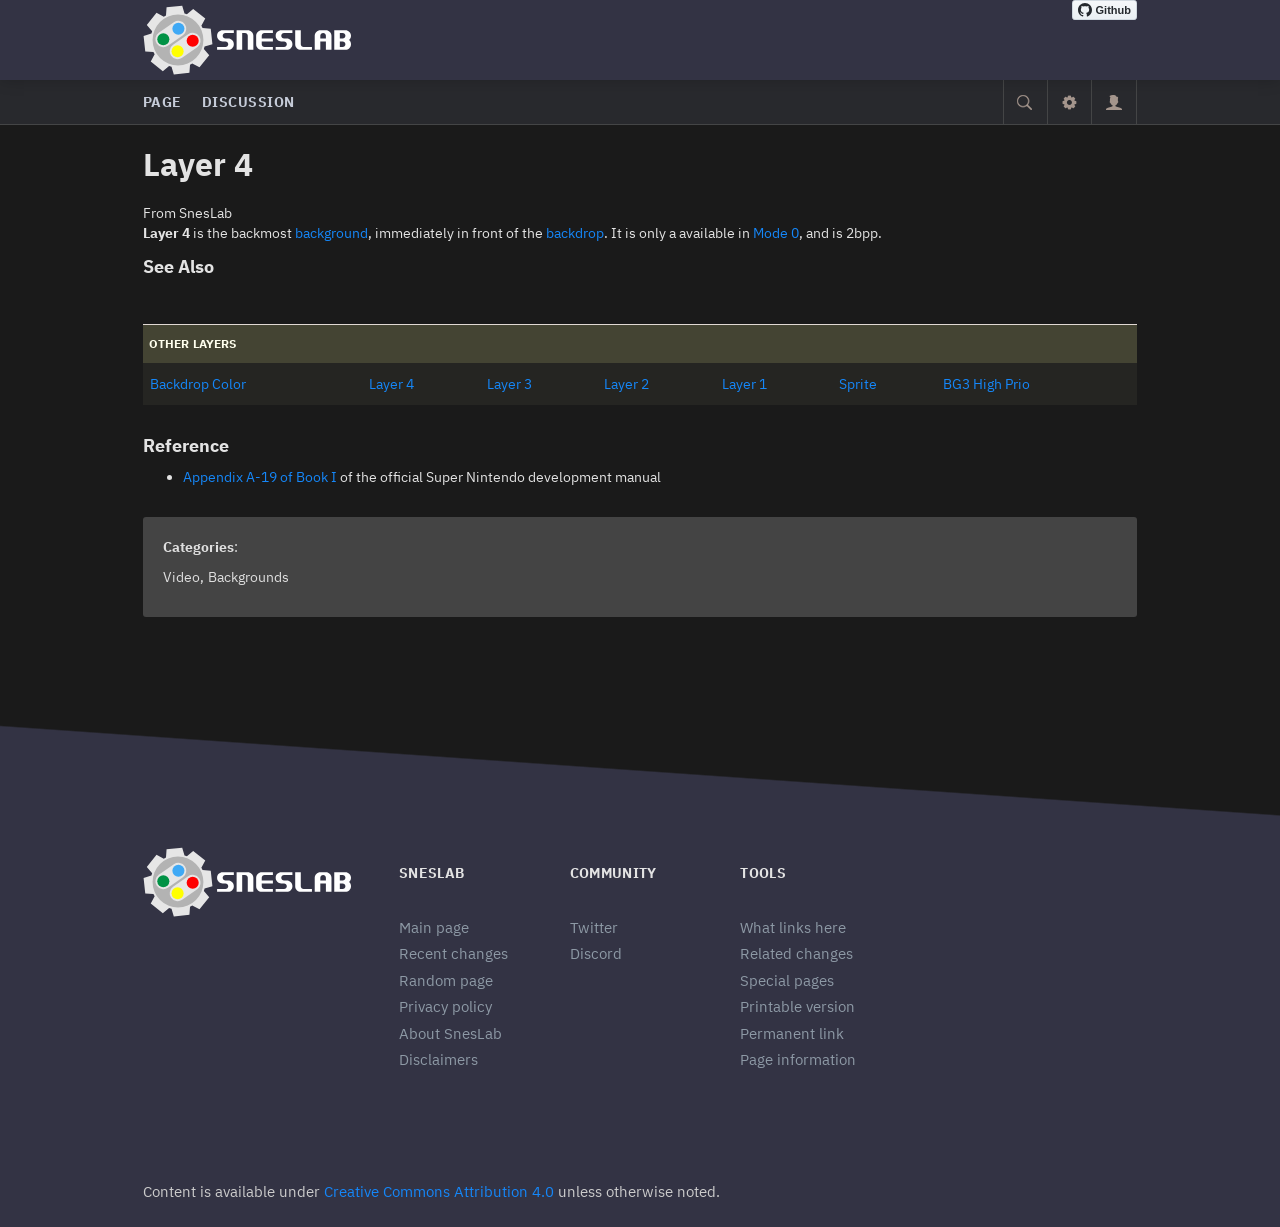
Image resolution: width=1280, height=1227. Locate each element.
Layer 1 (744, 384)
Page (162, 102)
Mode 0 (776, 233)
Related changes (796, 953)
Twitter (594, 927)
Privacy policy (445, 1006)
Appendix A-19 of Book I (260, 477)
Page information (798, 1059)
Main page (434, 927)
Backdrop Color (198, 384)
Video (181, 577)
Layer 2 (626, 384)
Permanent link (792, 1033)
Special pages (787, 980)
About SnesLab (450, 1033)
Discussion (248, 102)
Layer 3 (509, 384)
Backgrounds (248, 577)
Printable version (797, 1006)
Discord (596, 953)
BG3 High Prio (986, 384)
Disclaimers (438, 1059)
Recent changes (453, 953)
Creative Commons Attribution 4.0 (439, 1191)
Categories (198, 547)
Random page (446, 980)
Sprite (858, 384)
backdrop (575, 233)
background (331, 233)
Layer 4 (391, 384)
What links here (793, 927)
